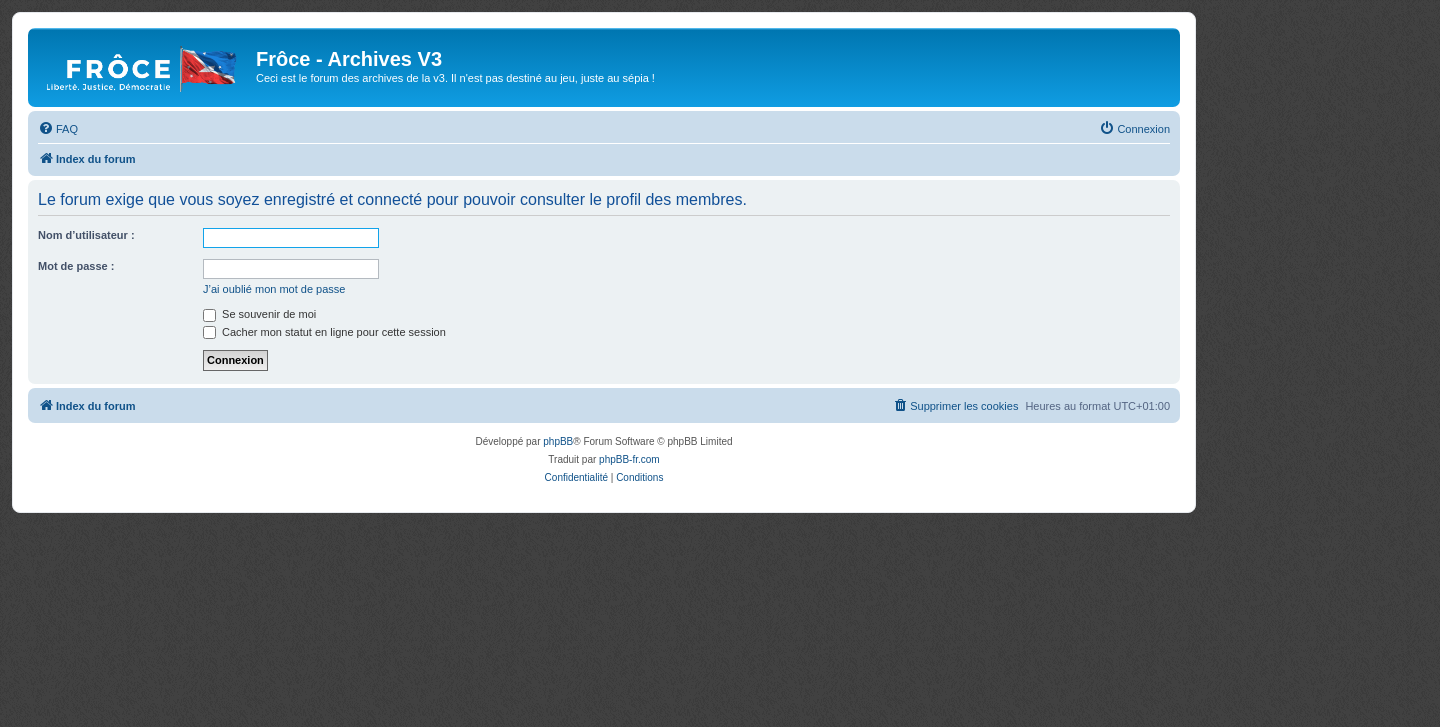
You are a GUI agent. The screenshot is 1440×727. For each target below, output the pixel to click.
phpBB (558, 441)
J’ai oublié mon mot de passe (274, 289)
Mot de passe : (76, 266)
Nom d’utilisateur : (86, 235)
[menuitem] (58, 129)
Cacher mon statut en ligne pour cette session (324, 332)
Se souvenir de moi (259, 314)
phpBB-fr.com (629, 459)
